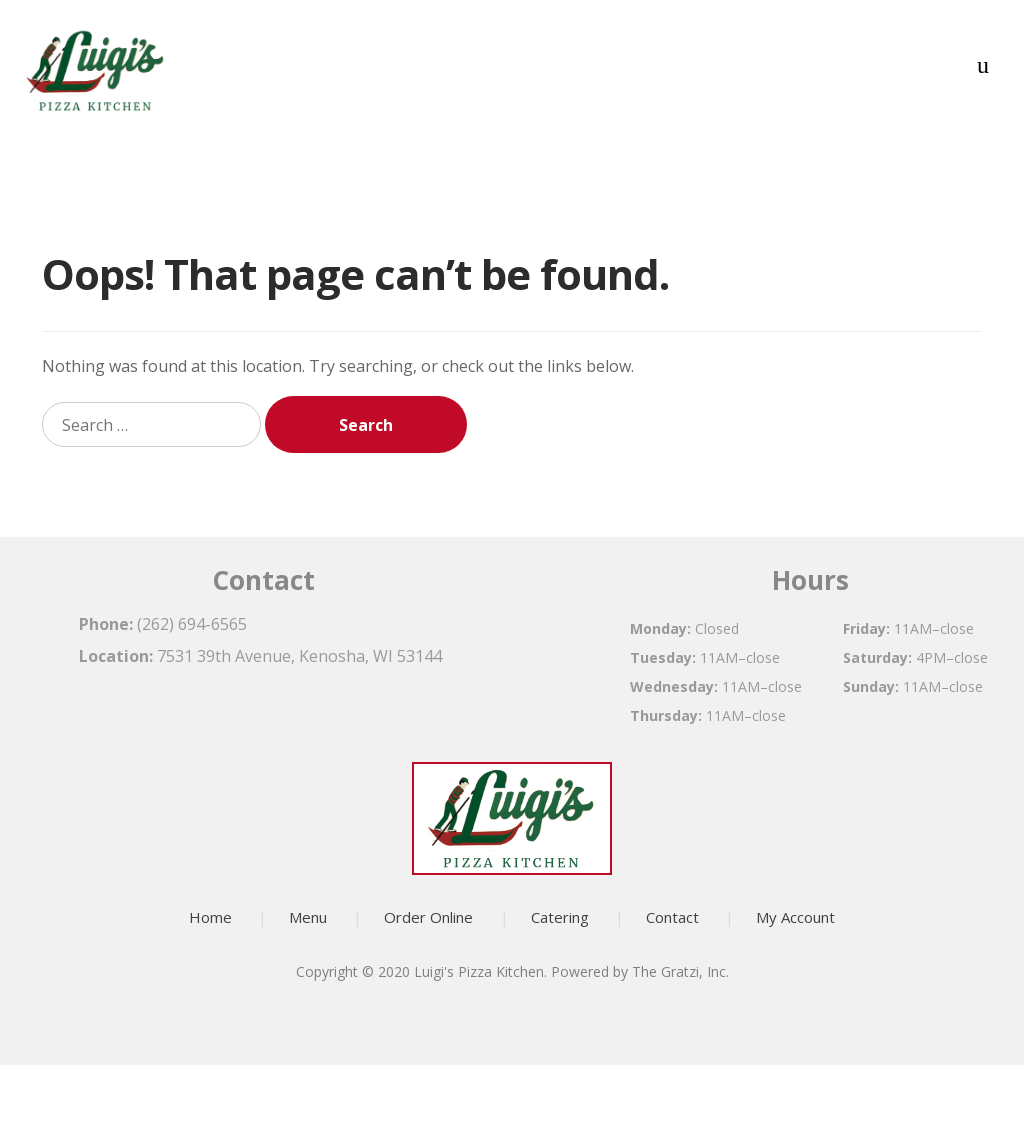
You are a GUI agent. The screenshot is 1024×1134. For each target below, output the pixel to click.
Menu (308, 917)
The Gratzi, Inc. (680, 971)
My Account (795, 917)
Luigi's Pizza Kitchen (479, 971)
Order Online (428, 917)
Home (210, 917)
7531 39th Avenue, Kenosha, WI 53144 (299, 656)
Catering (560, 917)
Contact (672, 917)
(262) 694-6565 (192, 624)
